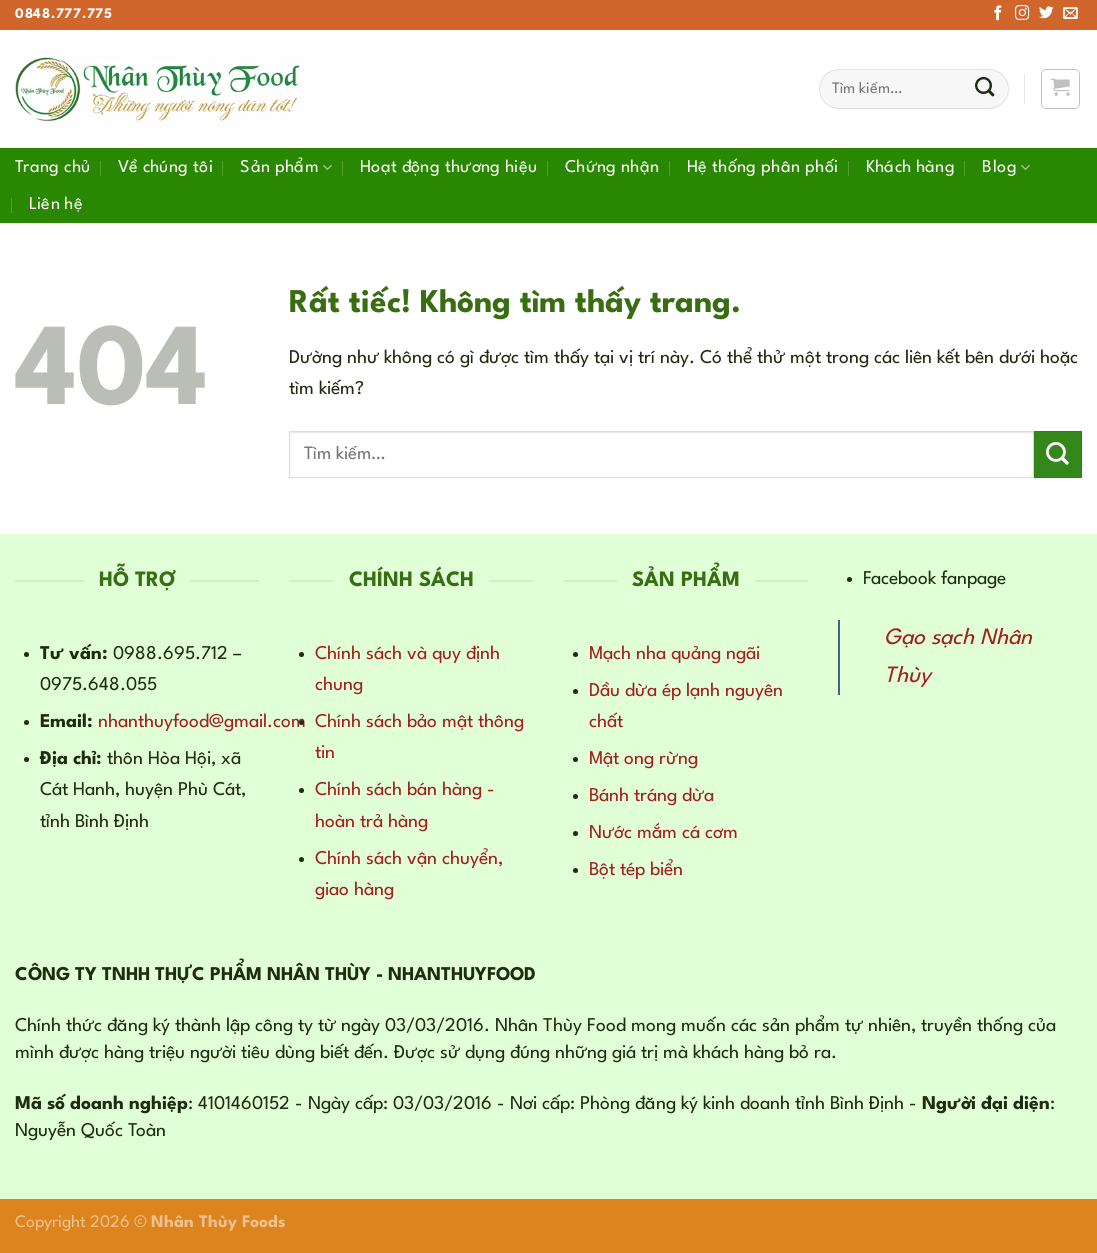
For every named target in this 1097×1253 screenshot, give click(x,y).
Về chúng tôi (165, 167)
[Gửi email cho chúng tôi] (1070, 14)
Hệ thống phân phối (762, 167)
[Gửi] (984, 89)
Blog (1006, 167)
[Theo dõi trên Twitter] (1046, 14)
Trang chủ (52, 167)
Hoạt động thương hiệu (449, 167)
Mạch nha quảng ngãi (674, 654)
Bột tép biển (636, 870)
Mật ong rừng (643, 759)
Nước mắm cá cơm (663, 833)
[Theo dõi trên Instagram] (1022, 14)
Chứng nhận (612, 167)
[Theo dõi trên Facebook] (998, 14)
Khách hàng (911, 167)
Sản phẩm (286, 167)
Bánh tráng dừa (651, 796)
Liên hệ (56, 204)
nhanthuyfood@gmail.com (202, 722)
